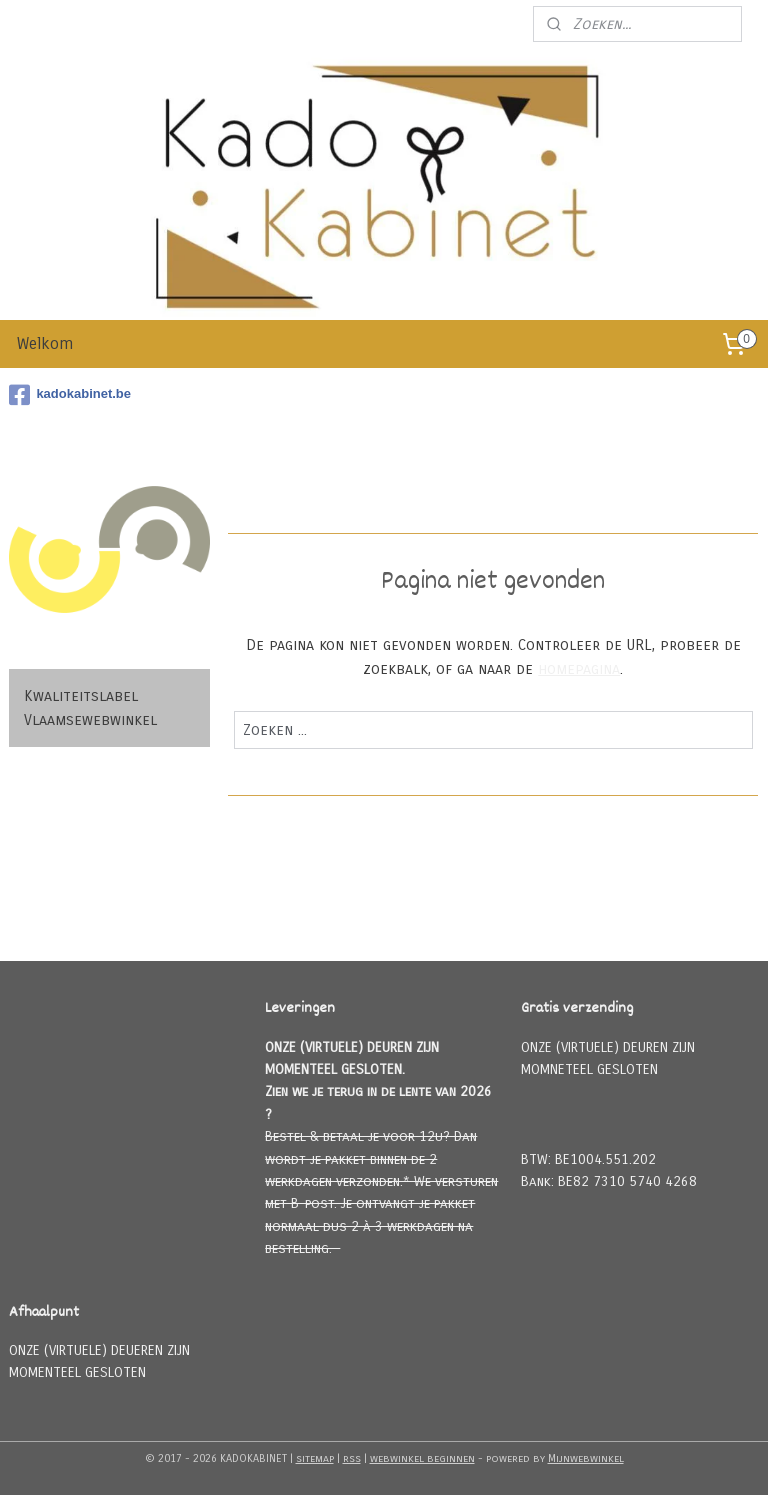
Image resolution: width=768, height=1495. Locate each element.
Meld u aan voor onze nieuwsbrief (402, 24)
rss (352, 1458)
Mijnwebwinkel (586, 1458)
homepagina (580, 669)
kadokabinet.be (70, 395)
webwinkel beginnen (422, 1458)
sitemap (315, 1458)
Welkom (45, 343)
